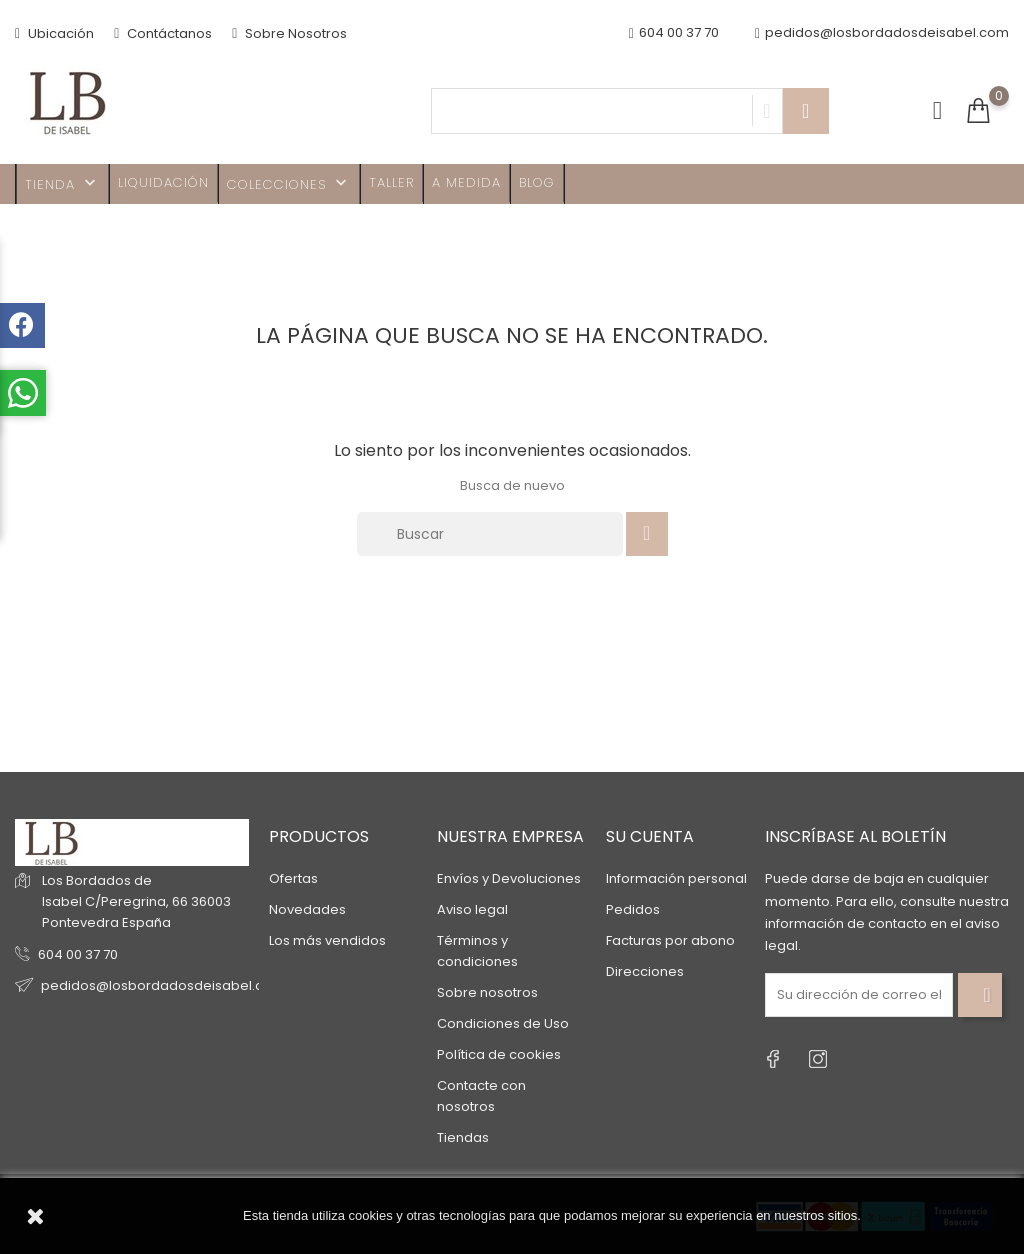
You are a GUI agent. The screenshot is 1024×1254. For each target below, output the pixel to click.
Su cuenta (650, 836)
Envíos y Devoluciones (509, 878)
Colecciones (289, 183)
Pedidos (633, 909)
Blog (537, 182)
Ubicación (54, 33)
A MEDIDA (466, 182)
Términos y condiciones (477, 951)
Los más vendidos (327, 940)
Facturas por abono (670, 940)
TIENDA (62, 183)
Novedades (307, 909)
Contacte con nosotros (481, 1096)
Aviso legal (472, 909)
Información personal (676, 878)
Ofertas (293, 878)
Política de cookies (499, 1054)
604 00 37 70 (78, 954)
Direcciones (645, 971)
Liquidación (163, 182)
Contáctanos (163, 33)
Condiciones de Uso (503, 1023)
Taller (391, 182)
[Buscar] (490, 534)
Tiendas (463, 1137)
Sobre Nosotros (289, 33)
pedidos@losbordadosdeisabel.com (882, 33)
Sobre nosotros (487, 992)
